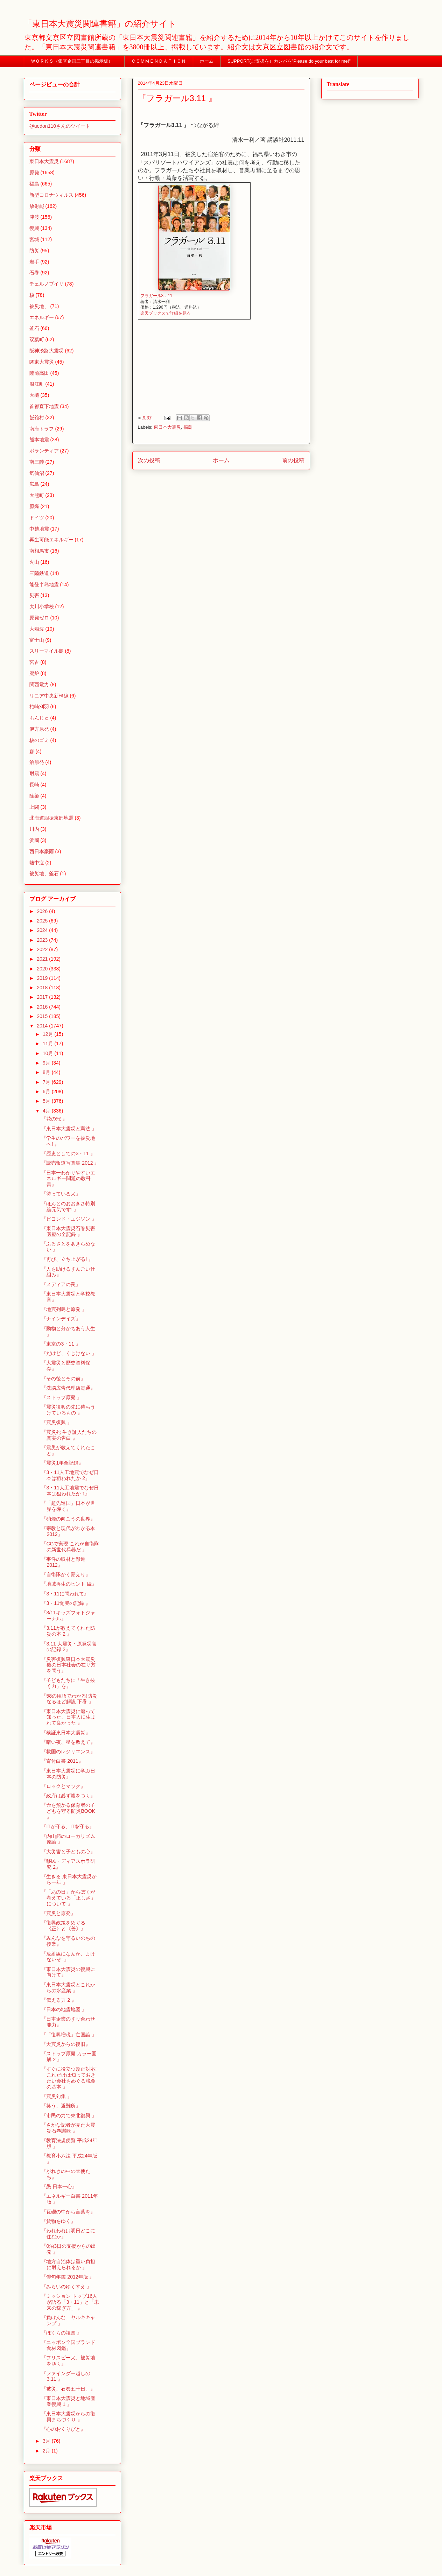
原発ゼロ (39, 617)
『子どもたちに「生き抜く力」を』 (68, 1683)
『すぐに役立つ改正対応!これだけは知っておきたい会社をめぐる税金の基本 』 (69, 2077)
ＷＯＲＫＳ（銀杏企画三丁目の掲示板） (74, 61)
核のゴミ (39, 740)
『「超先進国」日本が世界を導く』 (68, 1506)
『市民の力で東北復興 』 (69, 2115)
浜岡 (34, 840)
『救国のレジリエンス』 (68, 1751)
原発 (34, 172)
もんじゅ (39, 718)
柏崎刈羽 (39, 706)
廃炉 (34, 673)
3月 (47, 2441)
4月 (47, 1111)
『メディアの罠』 (60, 1284)
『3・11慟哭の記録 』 (65, 1603)
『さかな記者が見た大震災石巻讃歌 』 (68, 2128)
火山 (34, 562)
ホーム (206, 61)
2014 (43, 1026)
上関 (34, 807)
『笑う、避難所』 (60, 2105)
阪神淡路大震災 (46, 350)
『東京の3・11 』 (60, 1344)
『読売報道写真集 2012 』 (70, 1163)
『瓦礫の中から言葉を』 (68, 2211)
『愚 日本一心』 (59, 2186)
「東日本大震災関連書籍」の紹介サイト (100, 23)
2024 (43, 930)
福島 (187, 427)
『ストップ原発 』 (61, 1397)
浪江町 (36, 384)
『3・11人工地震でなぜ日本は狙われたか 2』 (69, 1475)
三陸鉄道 (39, 573)
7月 (47, 1082)
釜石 (34, 328)
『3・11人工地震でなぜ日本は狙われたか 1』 (69, 1490)
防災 (34, 250)
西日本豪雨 (41, 851)
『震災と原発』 (58, 1913)
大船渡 (36, 629)
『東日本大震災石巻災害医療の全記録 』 (68, 1231)
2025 (43, 921)
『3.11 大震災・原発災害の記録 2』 (68, 1646)
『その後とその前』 (63, 1378)
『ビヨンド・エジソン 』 (69, 1219)
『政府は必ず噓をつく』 (68, 1795)
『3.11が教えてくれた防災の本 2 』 (68, 1631)
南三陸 (36, 462)
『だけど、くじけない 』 (69, 1353)
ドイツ (36, 517)
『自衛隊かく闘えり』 (65, 1574)
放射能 (36, 206)
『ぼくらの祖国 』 (61, 2333)
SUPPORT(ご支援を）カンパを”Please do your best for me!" (289, 61)
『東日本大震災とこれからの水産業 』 (68, 1987)
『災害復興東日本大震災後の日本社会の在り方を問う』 (68, 1665)
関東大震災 (41, 362)
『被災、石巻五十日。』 (68, 2389)
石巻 (34, 272)
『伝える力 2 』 (58, 2000)
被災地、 (39, 306)
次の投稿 (149, 460)
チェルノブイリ (46, 284)
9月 (47, 1063)
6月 (47, 1091)
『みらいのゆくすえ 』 (66, 2286)
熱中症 (36, 862)
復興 (34, 228)
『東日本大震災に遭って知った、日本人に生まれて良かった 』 (68, 1717)
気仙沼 (36, 473)
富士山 (36, 640)
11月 (48, 1043)
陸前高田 (39, 373)
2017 (43, 997)
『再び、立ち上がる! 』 (67, 1259)
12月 (48, 1034)
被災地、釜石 (44, 873)
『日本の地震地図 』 (64, 2009)
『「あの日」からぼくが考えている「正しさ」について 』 (68, 1898)
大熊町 (36, 495)
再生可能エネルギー (51, 539)
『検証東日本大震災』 (65, 1732)
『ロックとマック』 (63, 1786)
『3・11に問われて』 (65, 1593)
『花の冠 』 (54, 1119)
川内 (34, 829)
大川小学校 (41, 606)
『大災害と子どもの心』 (68, 1851)
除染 (34, 796)
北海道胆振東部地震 (51, 818)
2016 (43, 1007)
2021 (43, 959)
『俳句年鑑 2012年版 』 (67, 2277)
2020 (43, 968)
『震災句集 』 (56, 2096)
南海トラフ (41, 428)
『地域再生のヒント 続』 (69, 1584)
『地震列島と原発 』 (64, 1309)
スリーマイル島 (46, 651)
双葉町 (36, 339)
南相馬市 (39, 551)
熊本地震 (39, 439)
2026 (43, 911)
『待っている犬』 (60, 1193)
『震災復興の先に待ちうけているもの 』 (68, 1410)
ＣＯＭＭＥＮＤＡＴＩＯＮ (158, 61)
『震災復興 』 (56, 1422)
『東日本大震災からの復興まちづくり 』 (68, 2416)
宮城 (34, 239)
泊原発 (36, 762)
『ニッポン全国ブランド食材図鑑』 (68, 2345)
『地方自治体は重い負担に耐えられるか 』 (68, 2264)
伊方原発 (39, 729)
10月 (48, 1053)
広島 (34, 484)
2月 (47, 2451)
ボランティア (44, 451)
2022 (43, 949)
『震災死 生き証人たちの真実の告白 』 (69, 1435)
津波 (34, 217)
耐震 (34, 773)
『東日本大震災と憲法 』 (69, 1128)
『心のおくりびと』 (63, 2429)
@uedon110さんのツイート (60, 126)
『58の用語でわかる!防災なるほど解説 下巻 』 (69, 1699)
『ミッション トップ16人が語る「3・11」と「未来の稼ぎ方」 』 (70, 2302)
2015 (43, 1016)
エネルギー (41, 317)
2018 (43, 987)
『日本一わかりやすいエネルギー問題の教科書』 (68, 1178)
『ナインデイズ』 (60, 1318)
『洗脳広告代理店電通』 (68, 1388)
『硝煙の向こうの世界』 (68, 1519)
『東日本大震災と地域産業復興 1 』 (68, 2401)
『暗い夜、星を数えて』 (68, 1742)
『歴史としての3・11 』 (68, 1153)
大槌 (34, 395)
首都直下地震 (44, 406)
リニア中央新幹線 (49, 696)
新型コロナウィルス (51, 195)
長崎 (34, 784)
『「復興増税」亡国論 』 (69, 2034)
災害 (34, 595)
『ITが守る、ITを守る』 (67, 1826)
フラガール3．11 (156, 295)
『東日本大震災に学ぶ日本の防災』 (68, 1774)
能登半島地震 (44, 584)
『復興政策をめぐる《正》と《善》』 (63, 1925)
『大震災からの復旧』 (65, 2044)
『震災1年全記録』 (62, 1463)
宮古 (34, 662)
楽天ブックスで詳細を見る (165, 313)
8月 (47, 1072)
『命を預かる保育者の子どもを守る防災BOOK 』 (68, 1811)
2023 (43, 940)
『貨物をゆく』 (58, 2221)
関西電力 (39, 684)
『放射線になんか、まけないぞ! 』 (68, 1957)
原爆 (34, 506)
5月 (47, 1101)
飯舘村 (36, 417)
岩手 (34, 262)
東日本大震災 (167, 427)
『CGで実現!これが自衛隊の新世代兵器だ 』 (70, 1546)
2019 (43, 978)
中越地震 (39, 529)
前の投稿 (293, 460)
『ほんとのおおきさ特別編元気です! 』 (68, 1206)
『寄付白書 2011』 (62, 1761)
